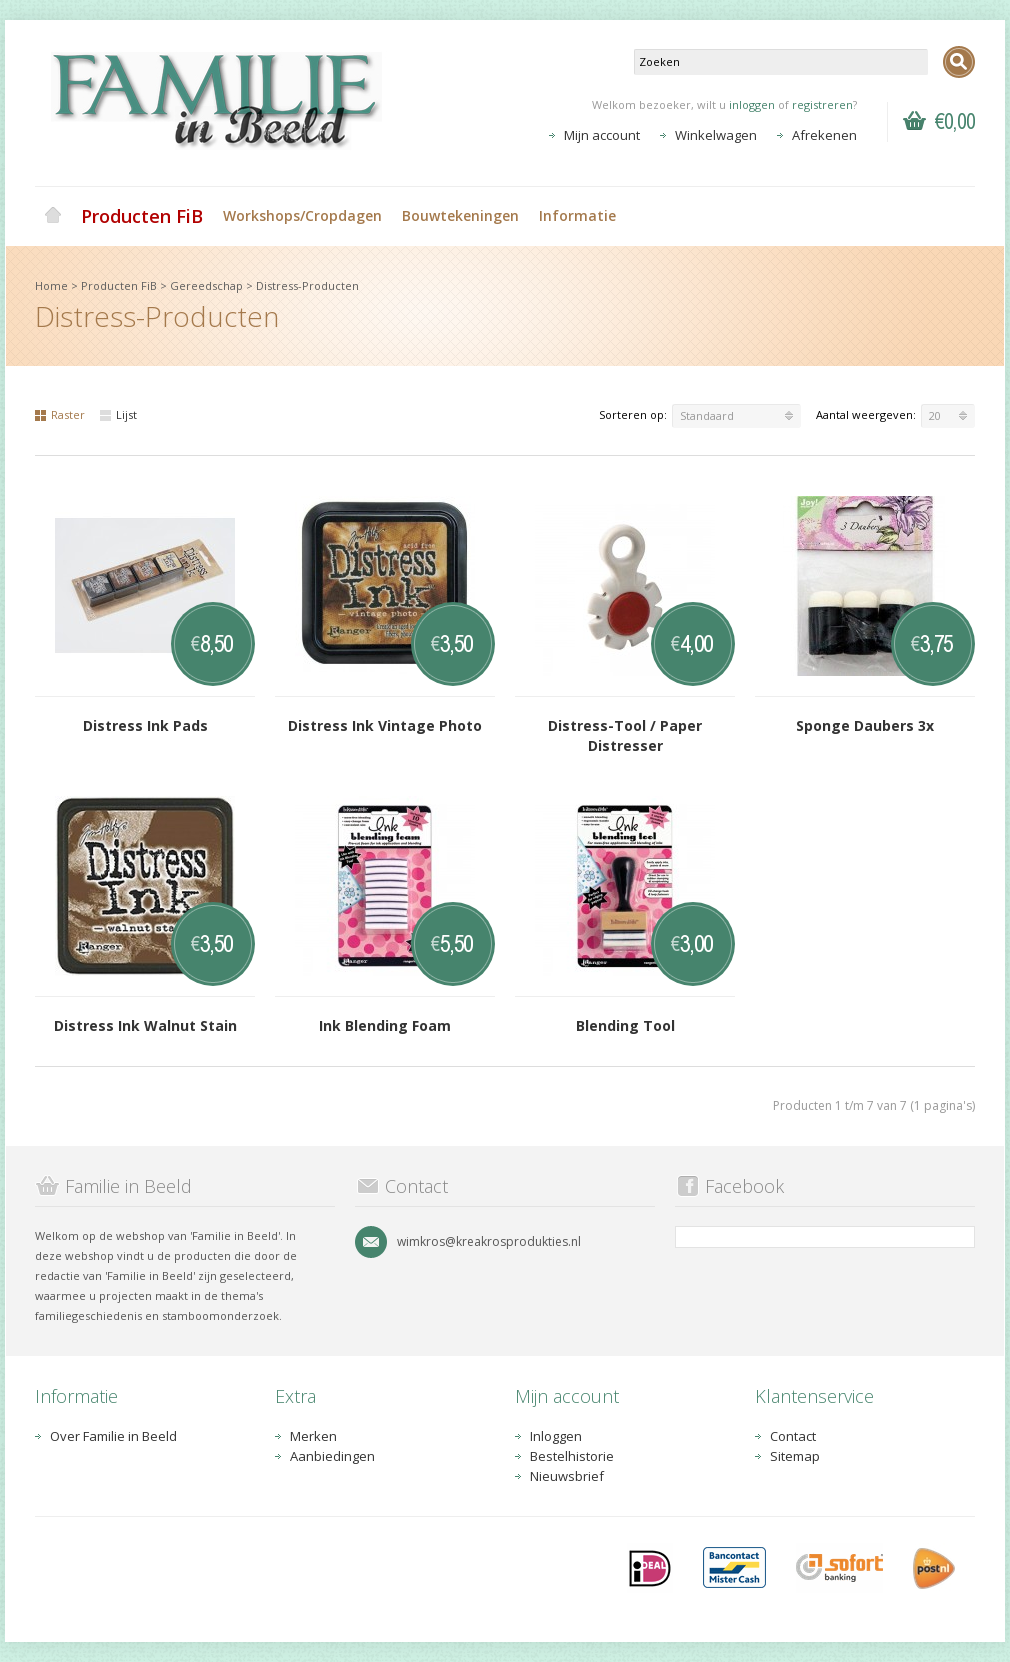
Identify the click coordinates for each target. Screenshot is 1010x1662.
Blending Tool (625, 1025)
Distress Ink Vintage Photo (385, 725)
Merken (313, 1436)
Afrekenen (824, 135)
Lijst (118, 414)
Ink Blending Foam (385, 1025)
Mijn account (602, 135)
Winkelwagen (716, 135)
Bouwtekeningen (460, 215)
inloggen (752, 104)
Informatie (577, 215)
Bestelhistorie (572, 1456)
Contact (793, 1436)
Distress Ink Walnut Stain (145, 1025)
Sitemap (795, 1456)
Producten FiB (142, 216)
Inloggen (556, 1436)
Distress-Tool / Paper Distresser (625, 735)
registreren (822, 104)
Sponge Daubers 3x (865, 725)
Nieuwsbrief (567, 1476)
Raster (60, 414)
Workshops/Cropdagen (302, 215)
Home (53, 216)
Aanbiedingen (332, 1456)
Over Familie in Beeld (113, 1436)
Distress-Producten (307, 285)
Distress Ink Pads (145, 725)
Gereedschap (206, 285)
